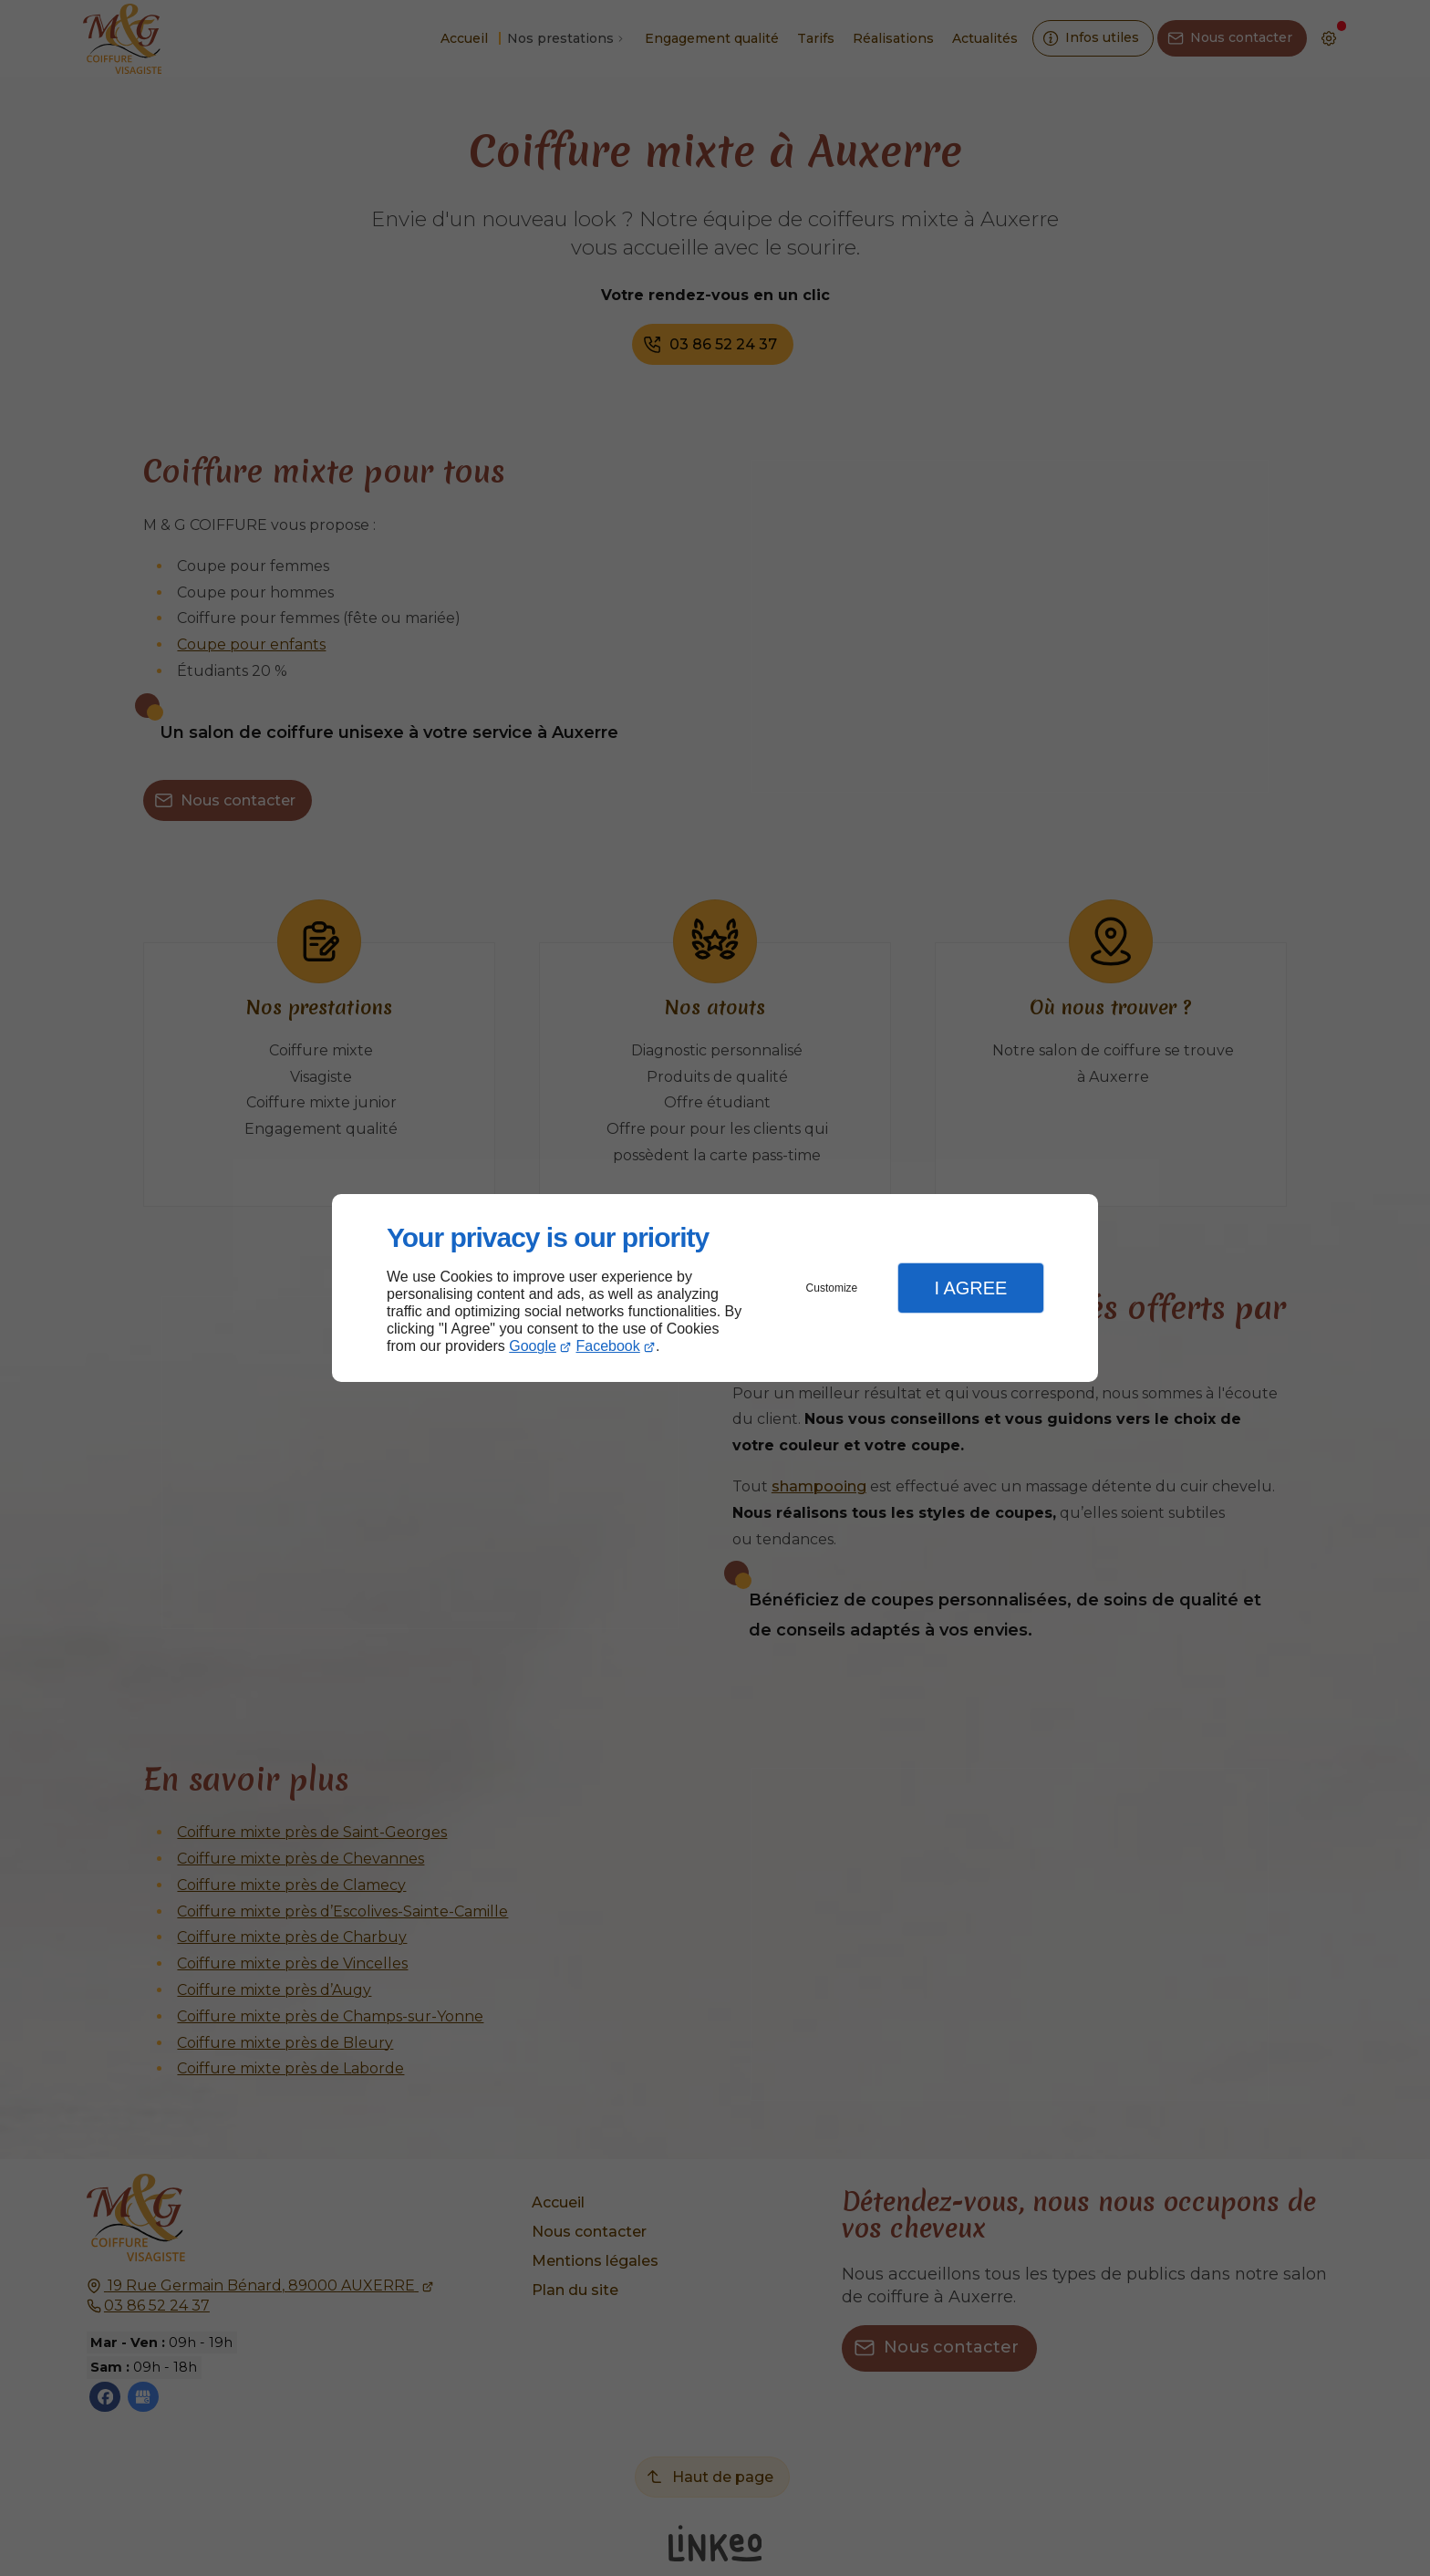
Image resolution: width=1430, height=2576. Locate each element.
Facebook (608, 1346)
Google (532, 1346)
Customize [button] (832, 1288)
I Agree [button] (970, 1288)
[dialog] (715, 1288)
